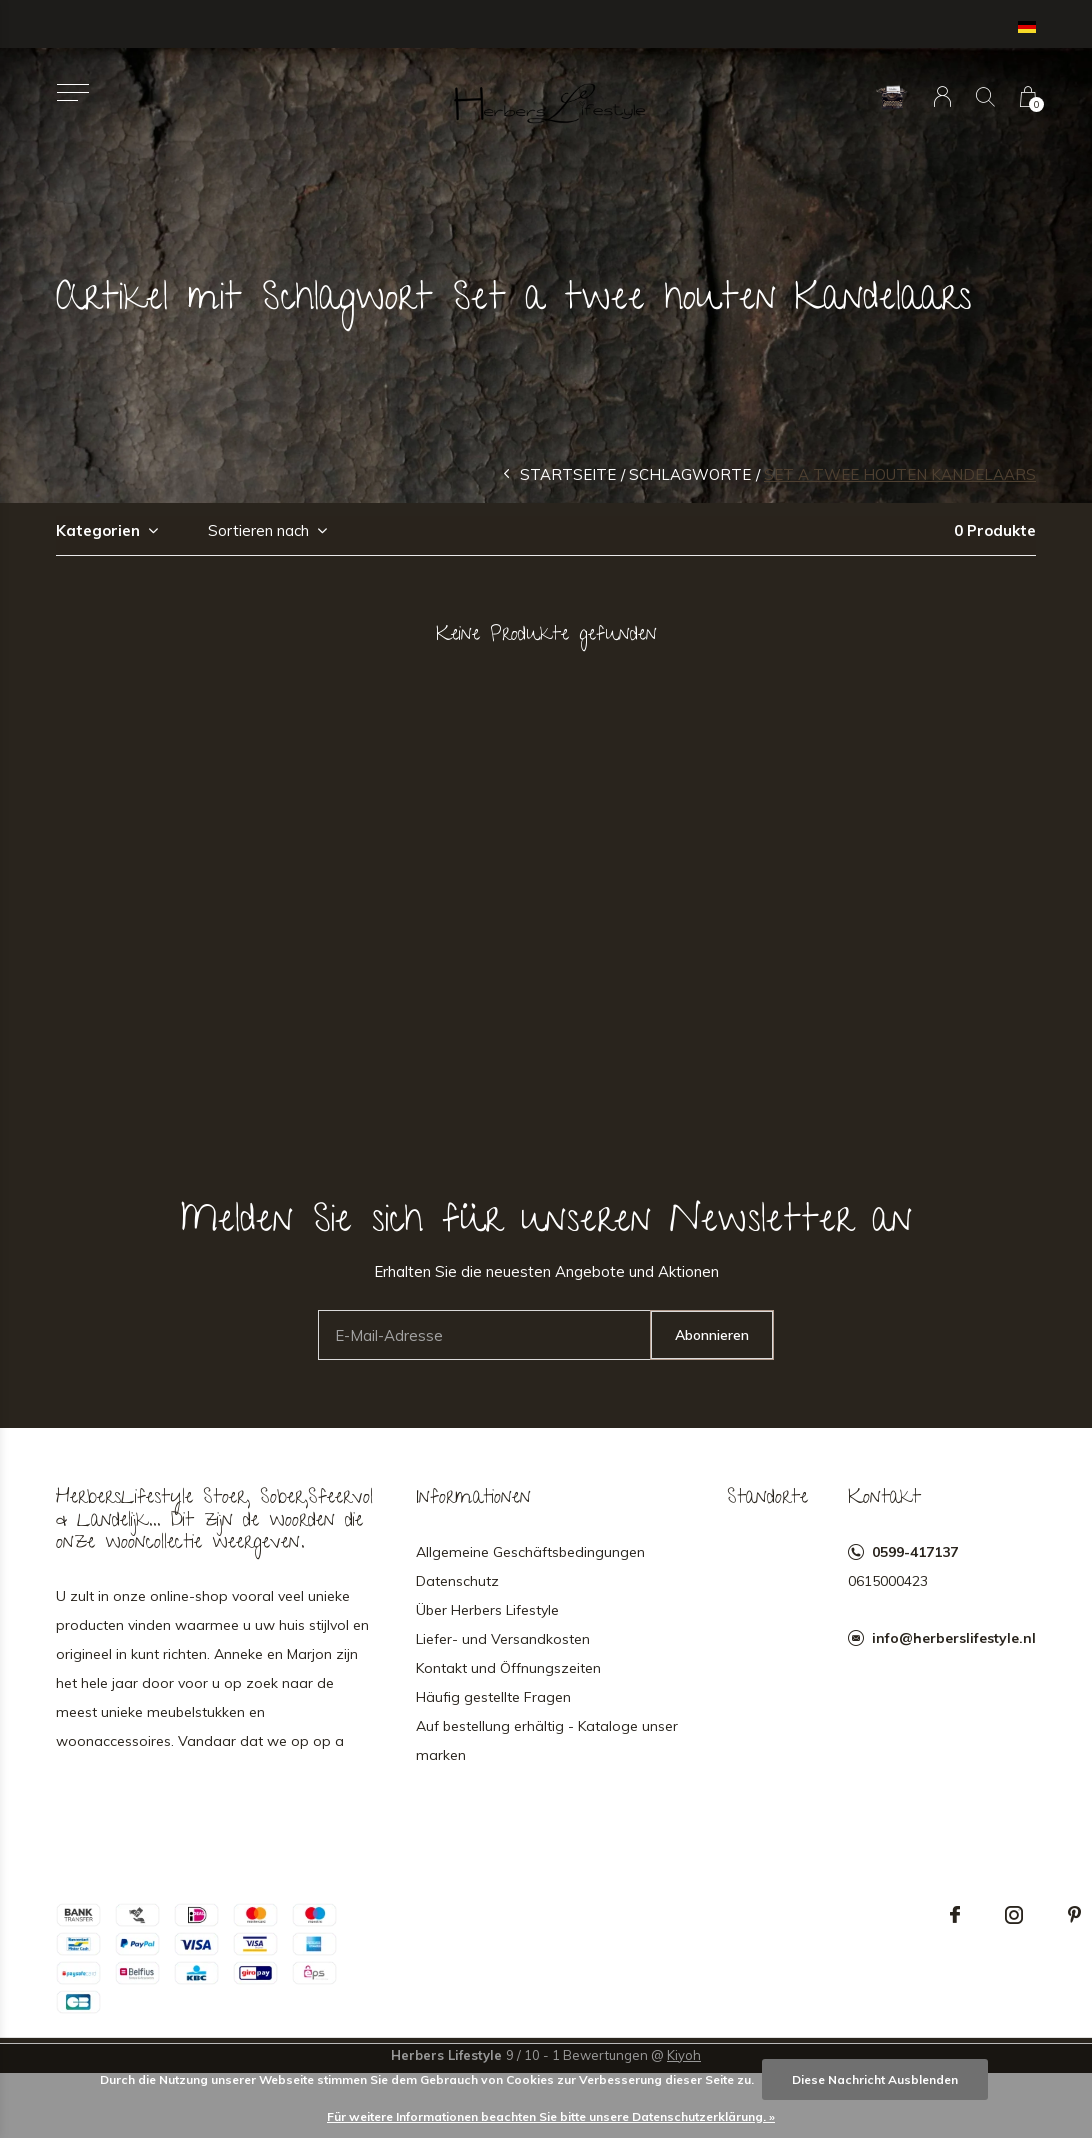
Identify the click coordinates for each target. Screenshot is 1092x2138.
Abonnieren (712, 1335)
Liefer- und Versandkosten (503, 1639)
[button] (72, 92)
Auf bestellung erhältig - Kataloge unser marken (547, 1740)
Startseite (568, 474)
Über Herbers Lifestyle (487, 1610)
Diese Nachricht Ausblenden (875, 2079)
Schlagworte (690, 474)
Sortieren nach (258, 530)
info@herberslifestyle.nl (954, 1638)
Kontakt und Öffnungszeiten (508, 1668)
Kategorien (98, 530)
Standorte (767, 1499)
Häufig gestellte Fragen (493, 1697)
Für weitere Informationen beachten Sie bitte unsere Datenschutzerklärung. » (551, 2116)
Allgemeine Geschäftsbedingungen (530, 1552)
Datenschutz (457, 1581)
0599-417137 (915, 1552)
